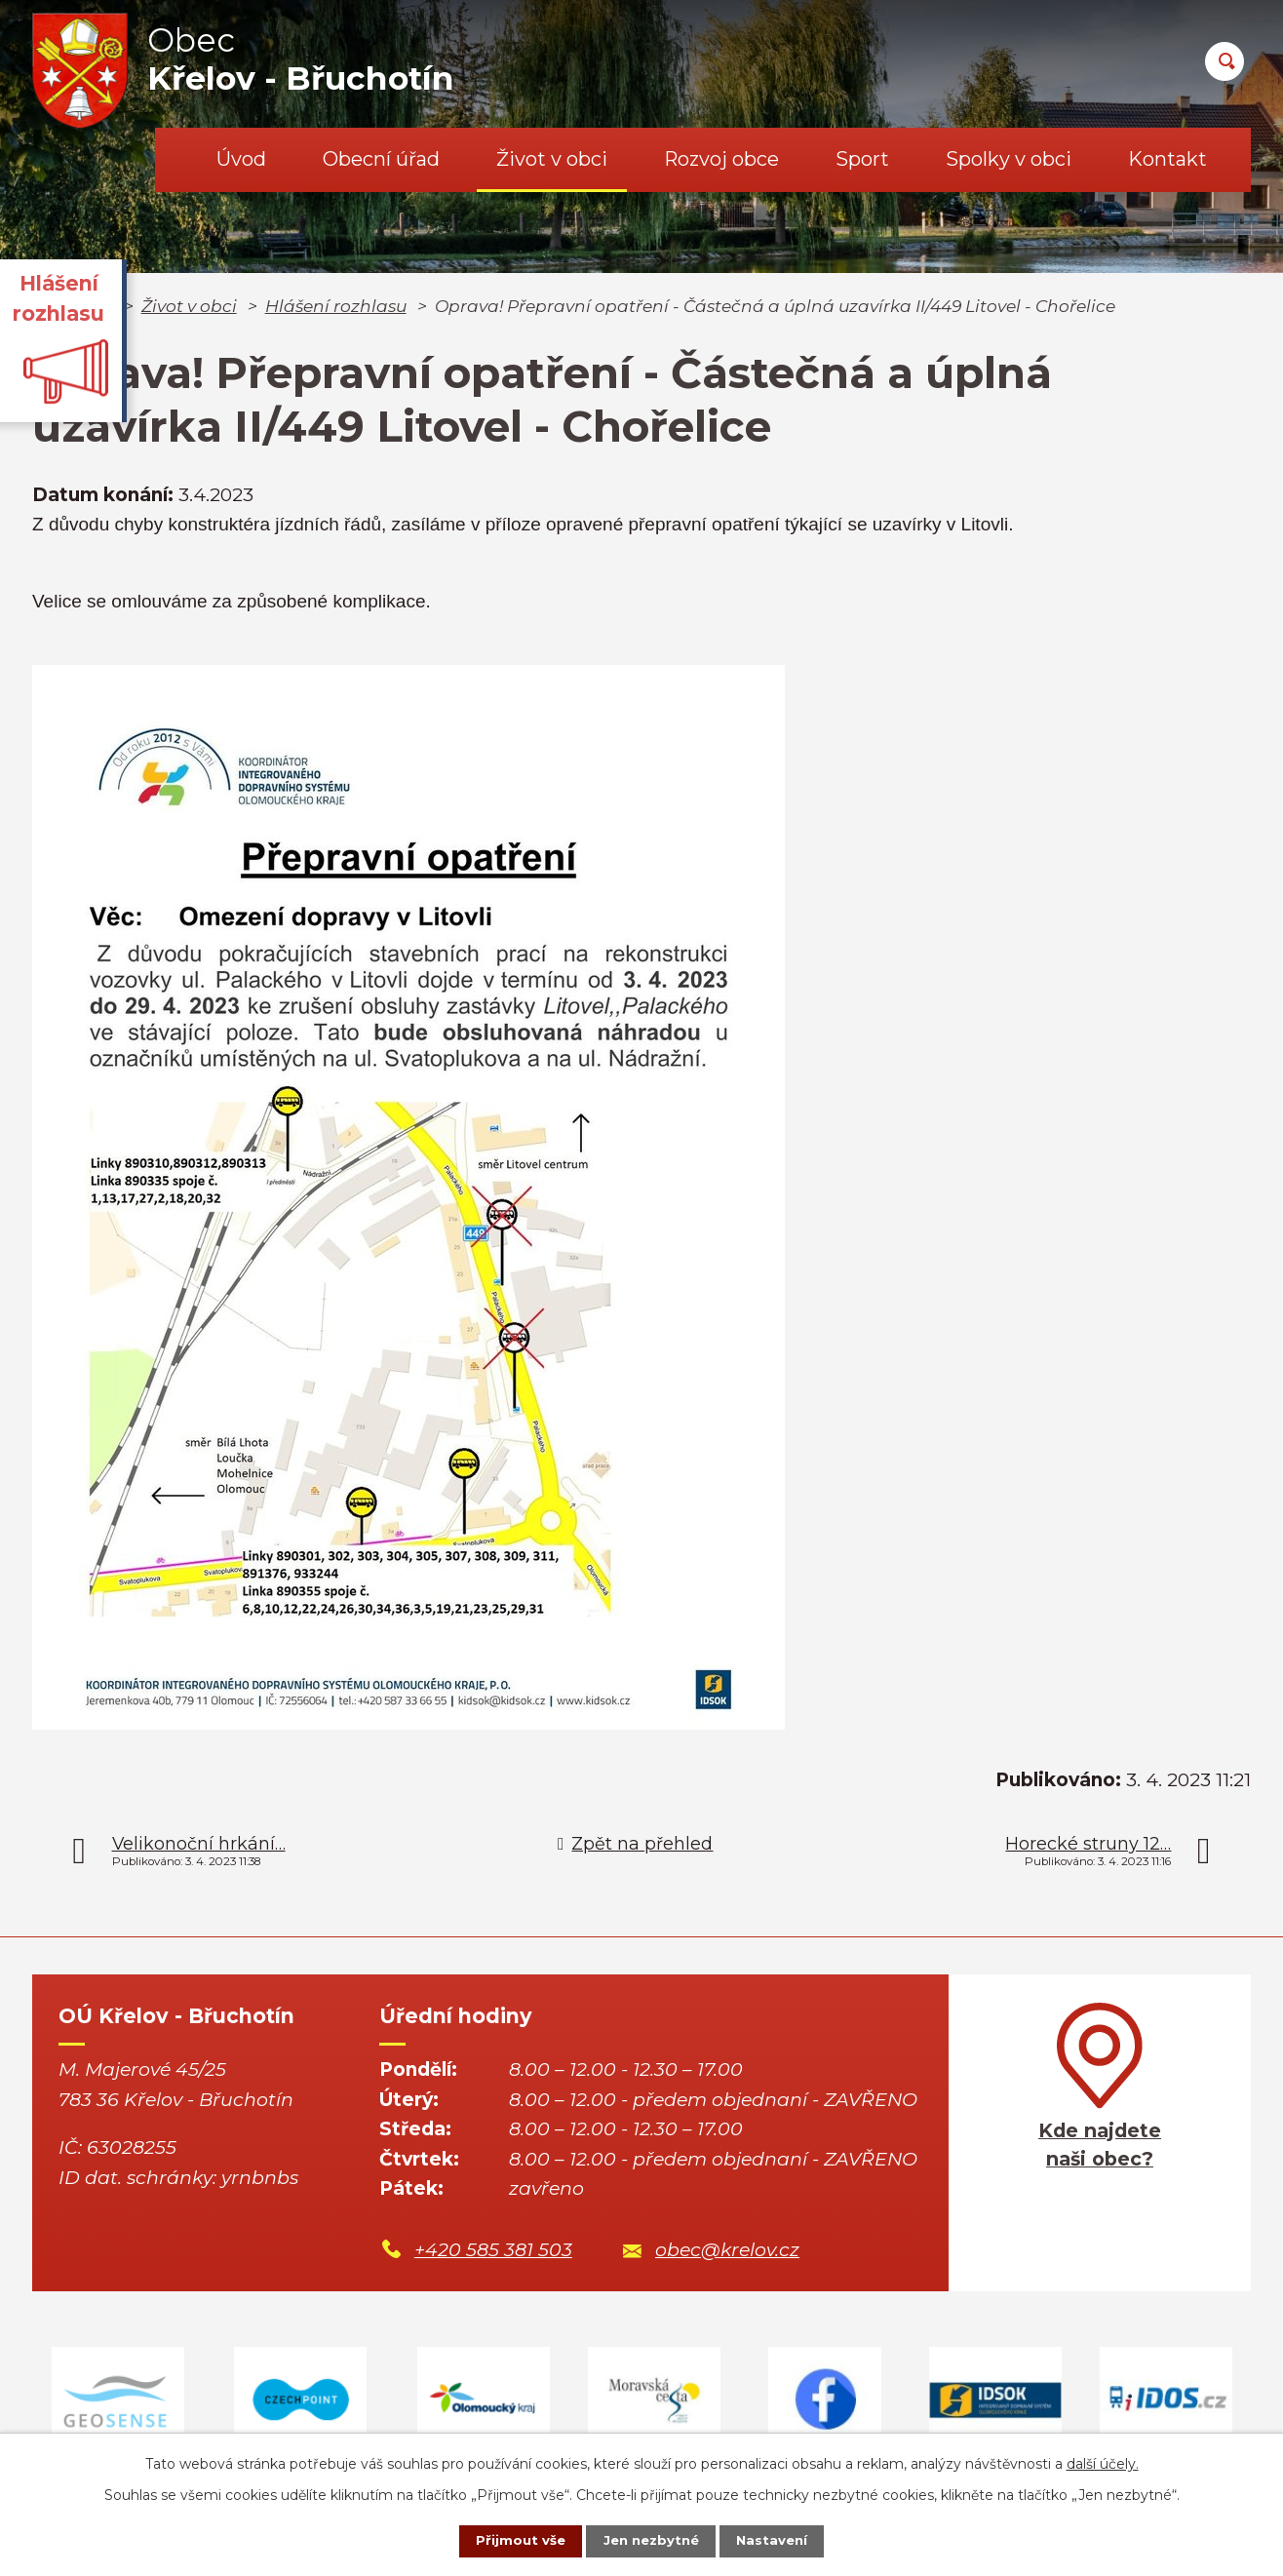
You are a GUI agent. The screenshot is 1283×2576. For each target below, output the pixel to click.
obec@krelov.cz (727, 2250)
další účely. (1103, 2461)
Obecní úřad (381, 159)
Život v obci (551, 159)
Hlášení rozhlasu (336, 305)
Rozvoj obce (721, 159)
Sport (862, 159)
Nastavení (784, 2540)
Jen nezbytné (651, 2540)
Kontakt (1167, 159)
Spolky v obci (1008, 159)
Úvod (241, 159)
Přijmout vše (509, 2540)
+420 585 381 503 (493, 2250)
